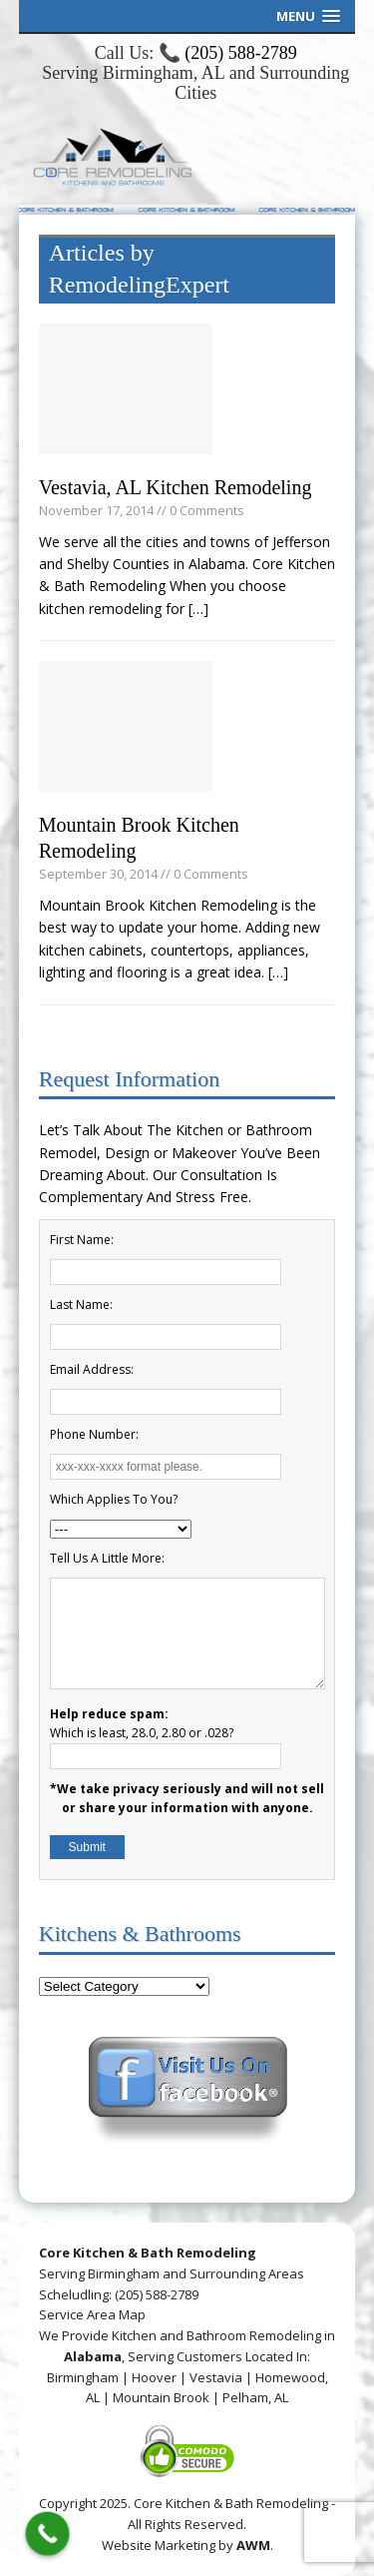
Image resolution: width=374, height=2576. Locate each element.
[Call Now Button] (48, 2534)
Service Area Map (92, 2314)
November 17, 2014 (96, 510)
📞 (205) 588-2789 (228, 53)
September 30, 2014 (98, 874)
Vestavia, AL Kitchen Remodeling (175, 487)
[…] (198, 608)
